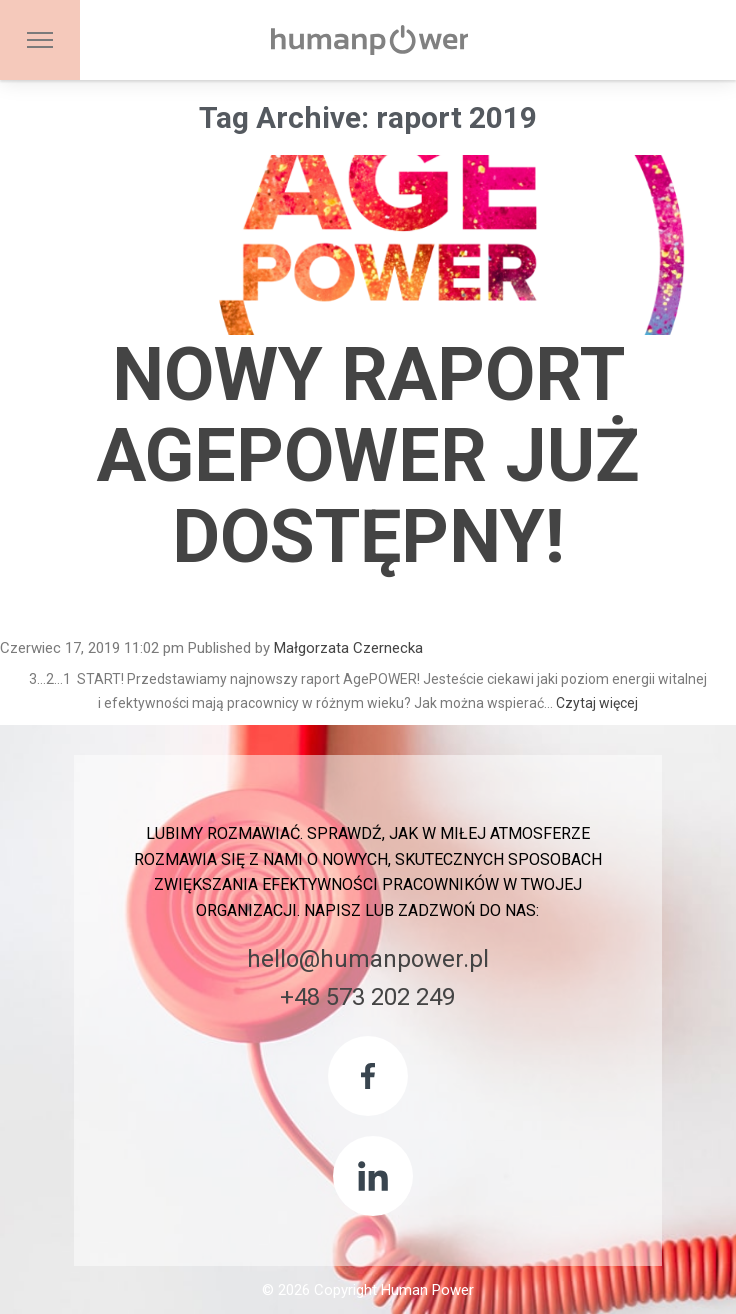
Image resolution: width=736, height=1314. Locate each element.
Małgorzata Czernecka (348, 648)
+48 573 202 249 (367, 997)
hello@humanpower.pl (368, 959)
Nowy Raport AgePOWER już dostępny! (368, 456)
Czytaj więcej (597, 703)
